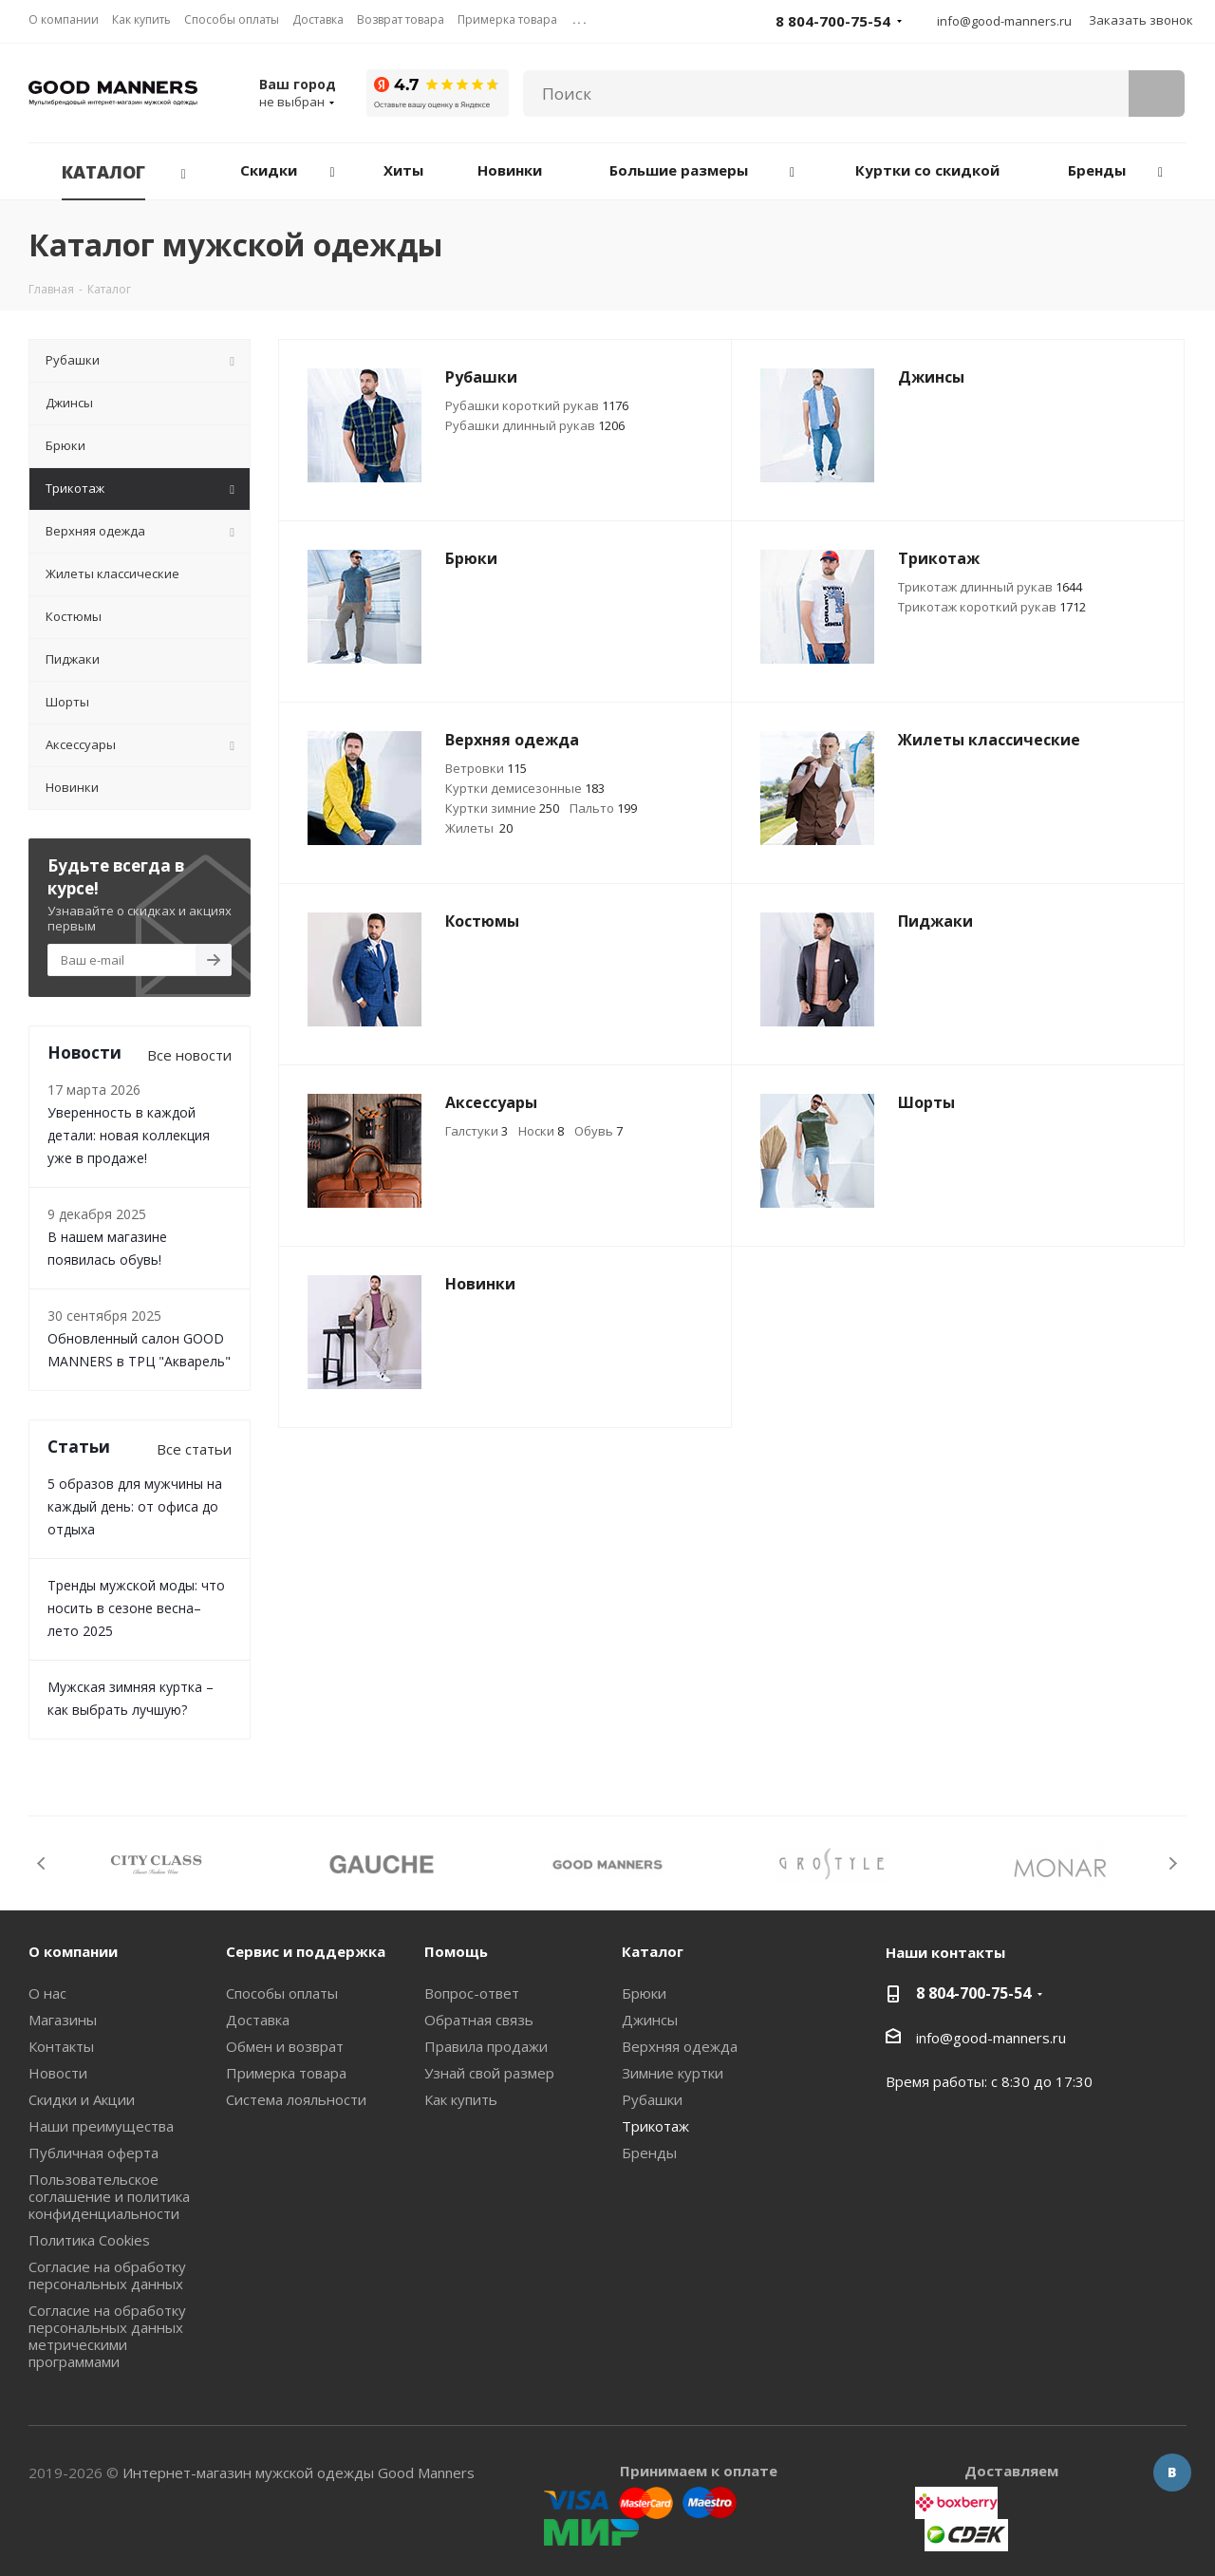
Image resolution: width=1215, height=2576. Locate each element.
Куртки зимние (502, 808)
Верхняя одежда (680, 2046)
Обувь (598, 1130)
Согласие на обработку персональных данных (107, 2275)
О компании (73, 1951)
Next (1173, 1863)
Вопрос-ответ (471, 1993)
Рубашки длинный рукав (535, 425)
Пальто (603, 808)
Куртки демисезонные (525, 788)
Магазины (62, 2019)
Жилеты (479, 828)
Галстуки (476, 1130)
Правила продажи (486, 2046)
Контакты (61, 2046)
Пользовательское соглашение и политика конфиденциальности (109, 2196)
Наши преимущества (101, 2125)
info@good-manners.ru (1004, 20)
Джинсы (650, 2019)
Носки (541, 1130)
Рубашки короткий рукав (536, 405)
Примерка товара (286, 2072)
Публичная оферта (93, 2152)
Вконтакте (1172, 2472)
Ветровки (486, 768)
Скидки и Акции (81, 2099)
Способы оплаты (282, 1993)
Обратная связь (478, 2019)
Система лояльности (296, 2099)
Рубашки (652, 2099)
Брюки (644, 1993)
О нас (47, 1993)
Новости (57, 2072)
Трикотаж (655, 2125)
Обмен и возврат (285, 2046)
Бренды (649, 2152)
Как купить (460, 2099)
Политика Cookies (89, 2239)
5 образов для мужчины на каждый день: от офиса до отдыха (134, 1506)
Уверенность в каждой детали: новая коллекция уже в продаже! (128, 1135)
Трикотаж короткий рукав (992, 606)
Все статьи (194, 1448)
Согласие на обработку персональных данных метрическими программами (107, 2336)
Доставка (258, 2019)
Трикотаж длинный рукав (990, 586)
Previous (42, 1863)
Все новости (189, 1054)
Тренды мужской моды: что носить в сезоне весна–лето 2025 (136, 1608)
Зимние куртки (672, 2072)
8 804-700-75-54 (973, 1993)
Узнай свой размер (489, 2072)
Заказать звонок (1141, 19)
